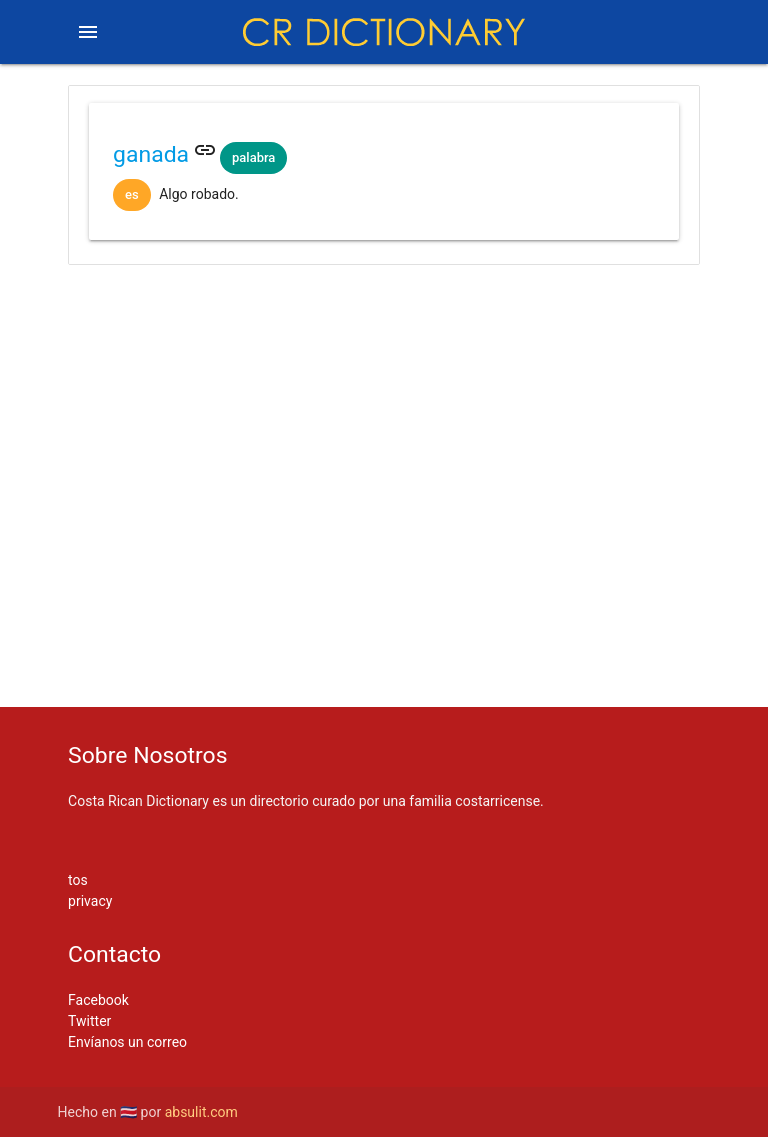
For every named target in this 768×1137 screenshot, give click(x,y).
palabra (253, 157)
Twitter (89, 1021)
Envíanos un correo (127, 1042)
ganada (151, 154)
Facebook (98, 1000)
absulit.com (201, 1112)
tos (78, 880)
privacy (90, 901)
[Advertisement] (384, 343)
